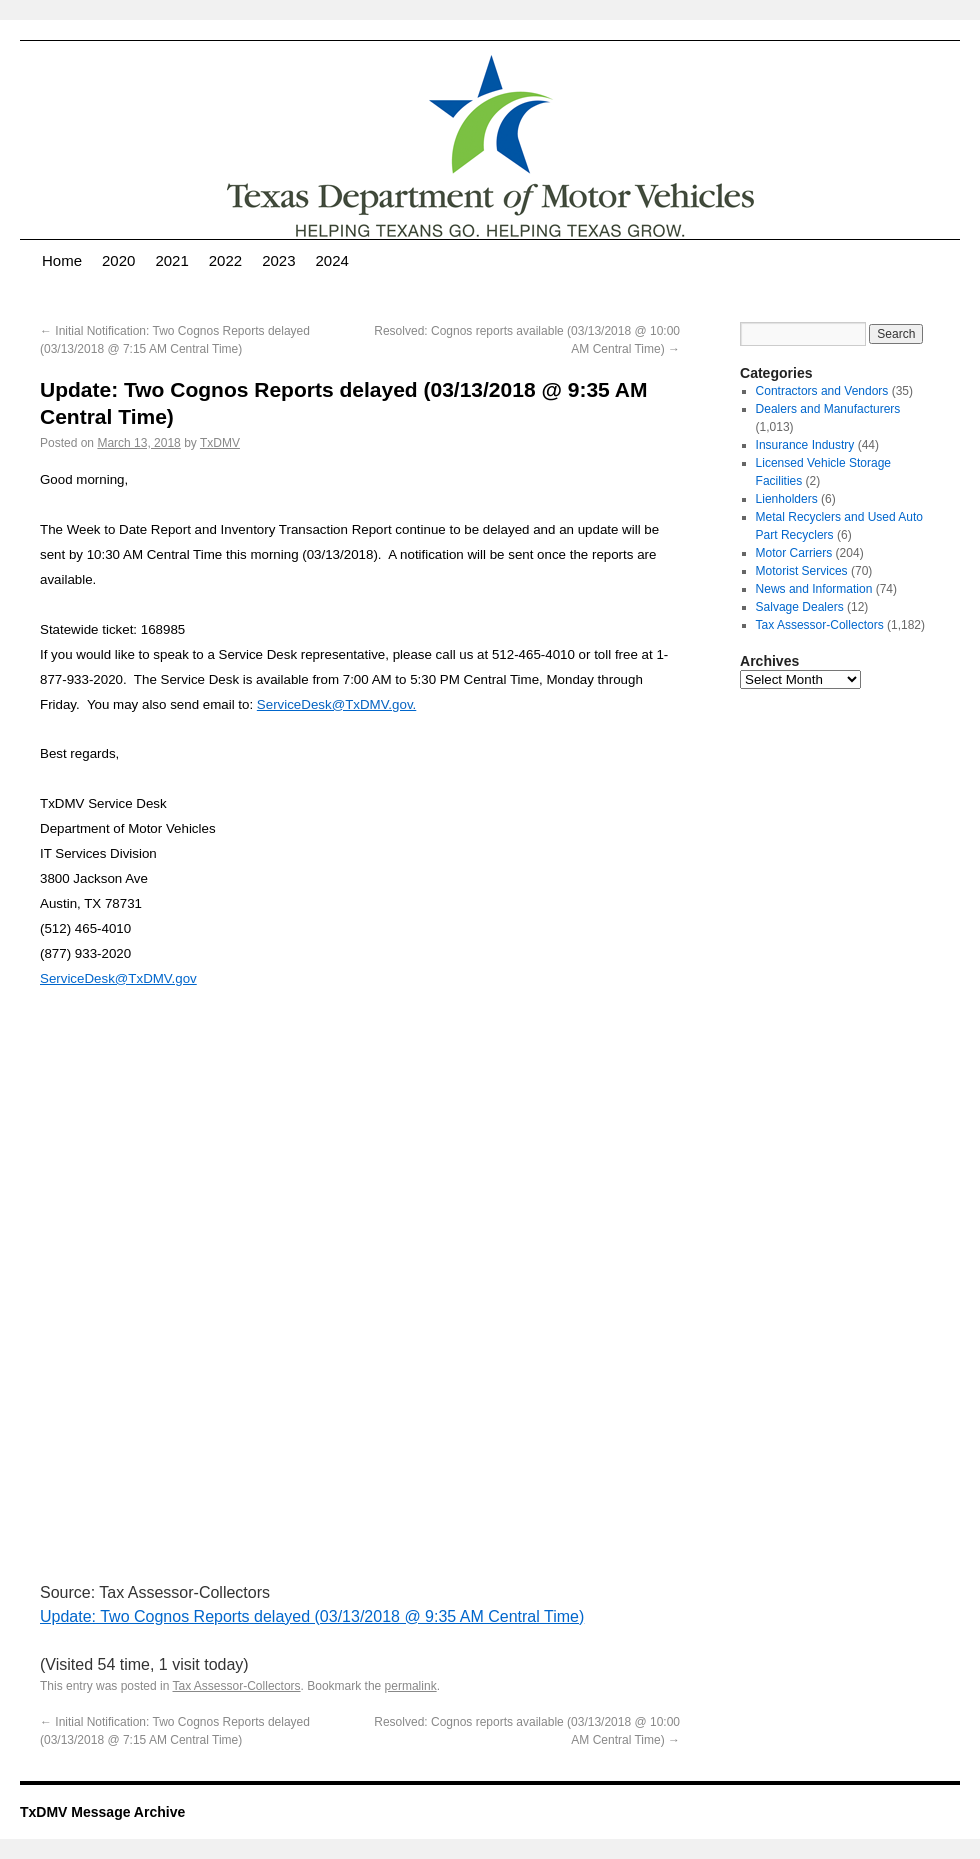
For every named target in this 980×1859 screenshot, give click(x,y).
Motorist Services (802, 571)
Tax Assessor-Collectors (237, 1686)
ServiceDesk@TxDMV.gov (118, 978)
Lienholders (787, 499)
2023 (278, 260)
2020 (118, 260)
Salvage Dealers (800, 607)
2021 (171, 260)
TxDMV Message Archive (102, 1812)
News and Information (814, 589)
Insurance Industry (805, 445)
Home (62, 260)
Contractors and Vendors (822, 391)
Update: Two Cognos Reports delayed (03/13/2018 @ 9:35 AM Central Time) (312, 1616)
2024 (332, 260)
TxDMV (220, 443)
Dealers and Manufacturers (828, 409)
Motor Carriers (794, 553)
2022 (225, 260)
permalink (411, 1686)
